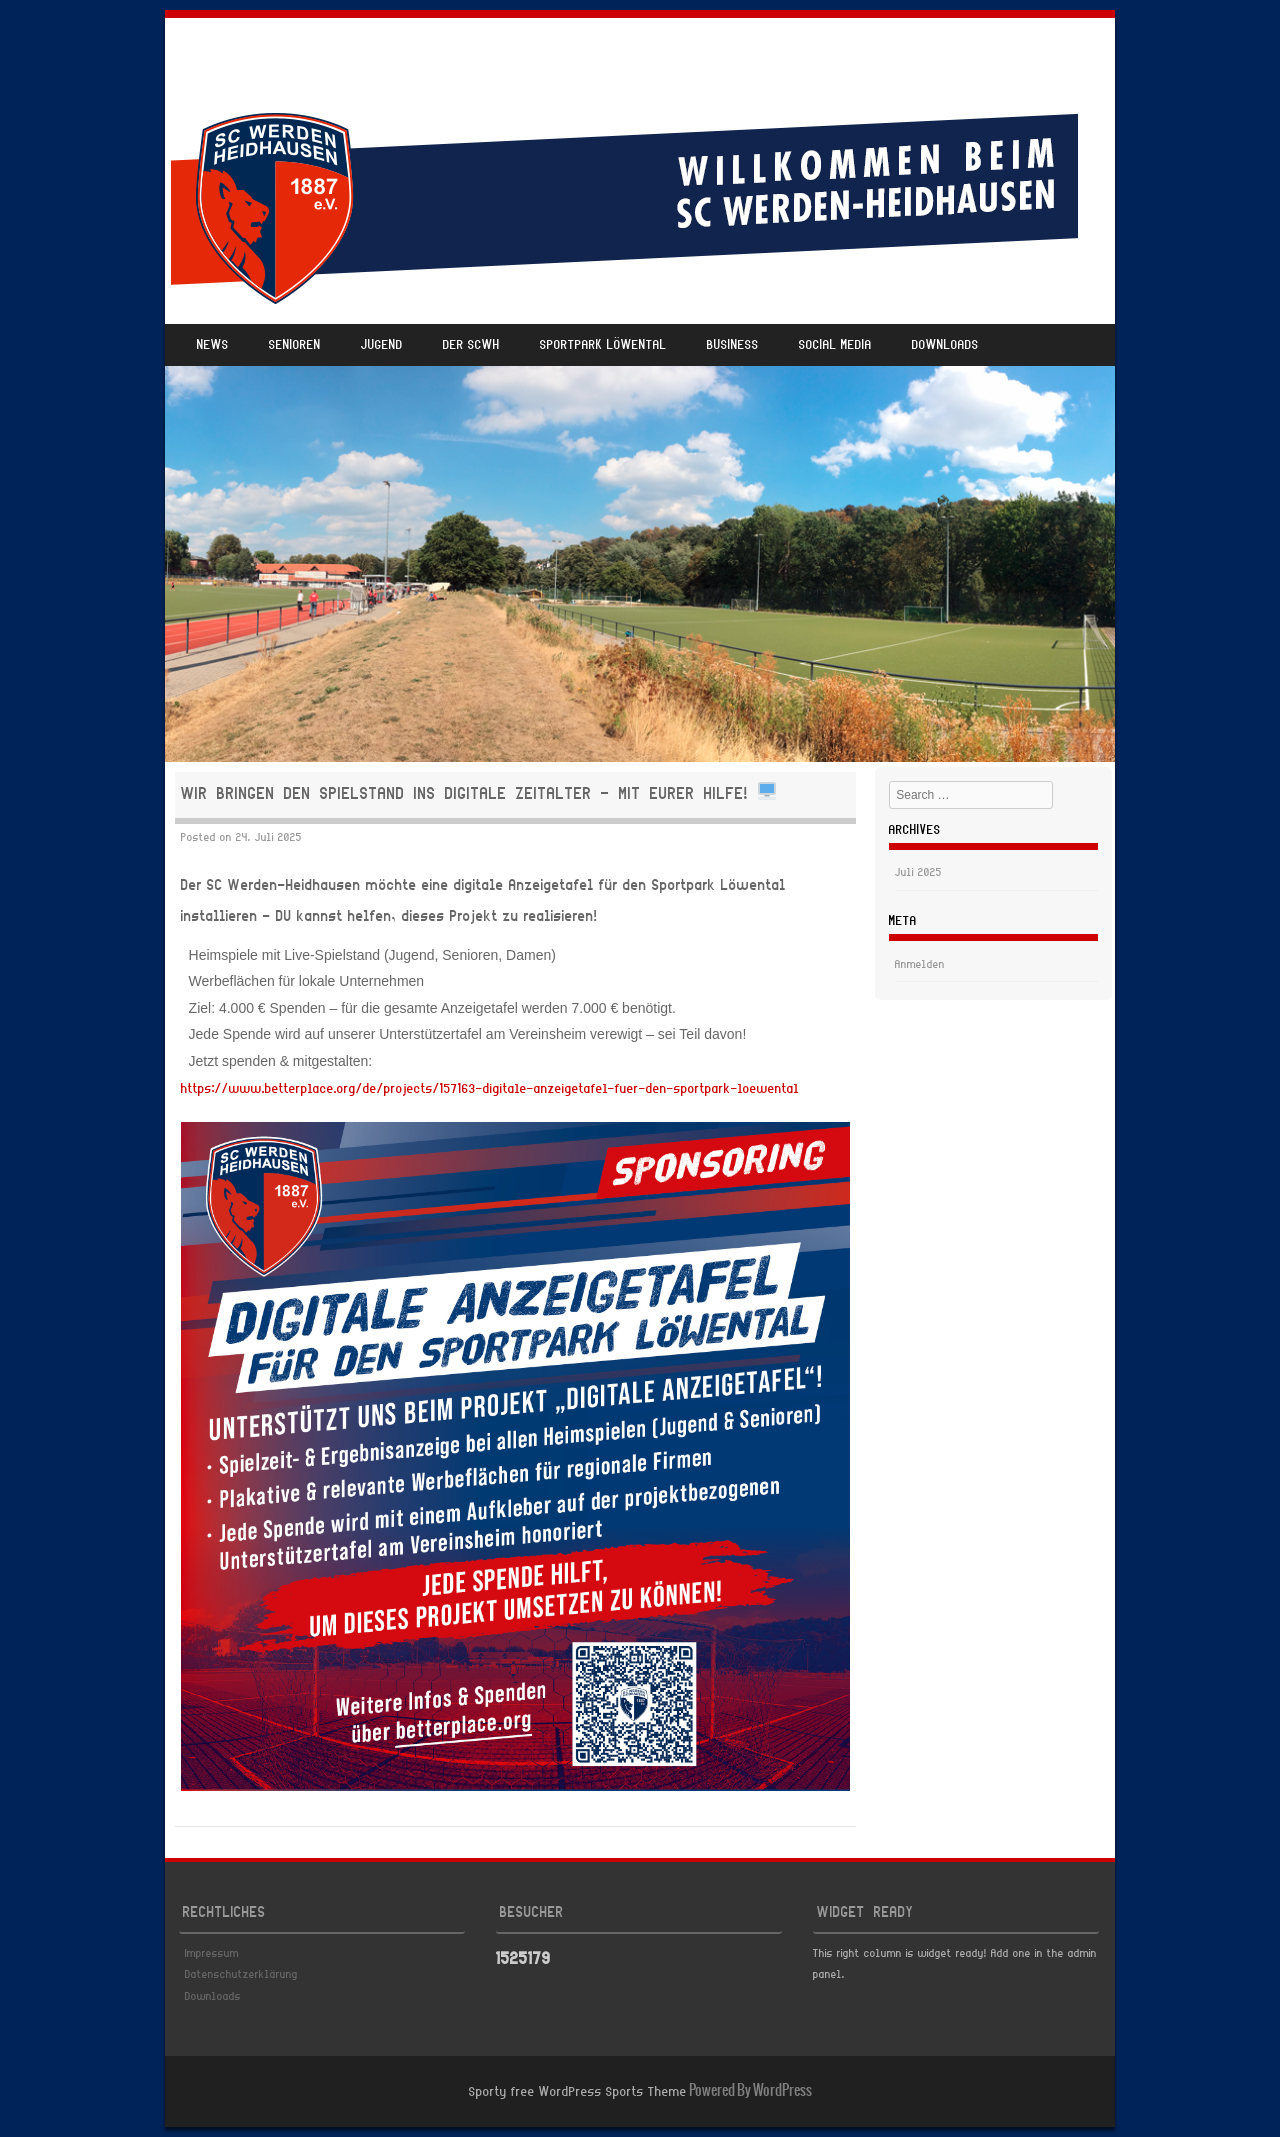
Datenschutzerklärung (241, 1975)
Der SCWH (471, 345)
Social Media (835, 345)
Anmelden (920, 965)
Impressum (212, 1954)
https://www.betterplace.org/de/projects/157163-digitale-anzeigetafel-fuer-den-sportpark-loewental (490, 1089)
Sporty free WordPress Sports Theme (578, 2092)
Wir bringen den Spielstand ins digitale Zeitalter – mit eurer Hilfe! (478, 794)
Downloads (945, 345)
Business (733, 345)
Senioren (295, 345)
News (213, 345)
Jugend (382, 345)
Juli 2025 (918, 873)
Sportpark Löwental (603, 345)
